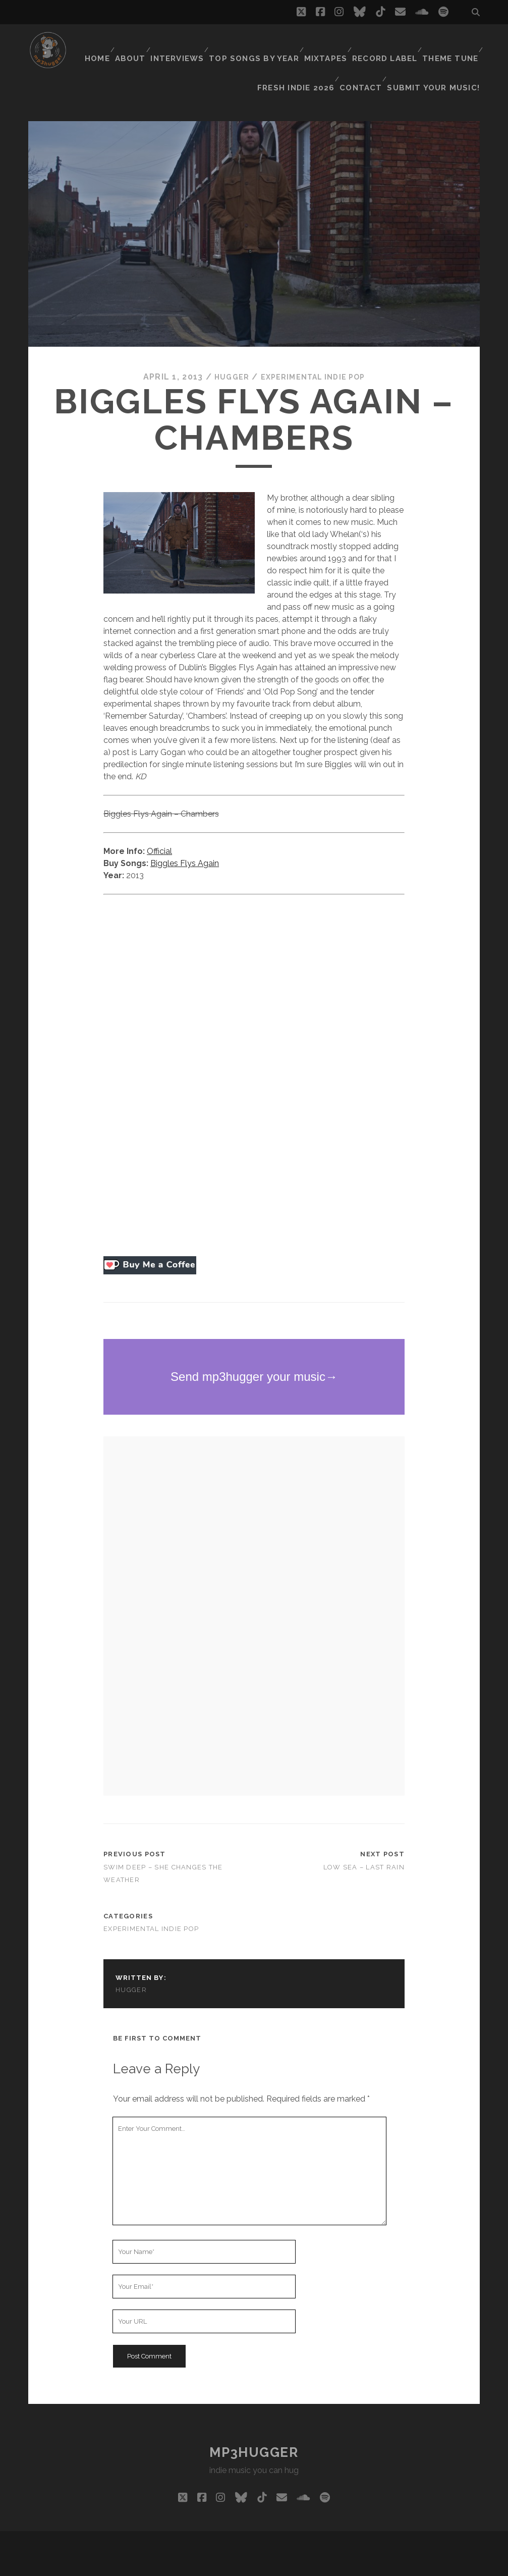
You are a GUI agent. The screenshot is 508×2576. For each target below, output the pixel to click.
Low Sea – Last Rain (364, 1841)
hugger (225, 351)
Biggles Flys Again (184, 838)
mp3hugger (253, 2427)
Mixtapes (326, 42)
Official (159, 826)
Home (97, 42)
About (133, 42)
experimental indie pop (314, 351)
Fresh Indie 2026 (304, 55)
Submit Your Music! (439, 55)
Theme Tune (450, 42)
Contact (368, 55)
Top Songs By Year (257, 42)
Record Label (385, 42)
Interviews (182, 42)
